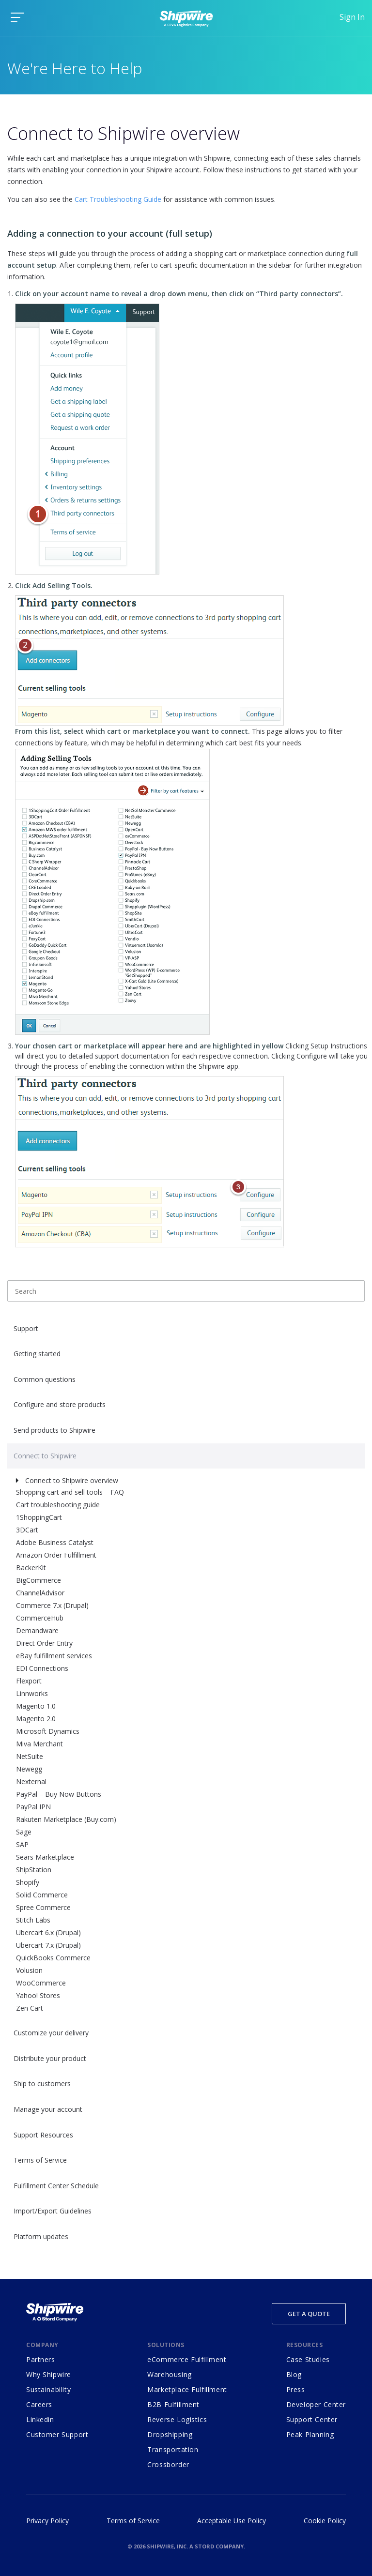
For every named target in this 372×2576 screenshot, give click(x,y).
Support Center (312, 2419)
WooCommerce (41, 1982)
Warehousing (169, 2374)
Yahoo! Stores (38, 1995)
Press (295, 2389)
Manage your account (48, 2109)
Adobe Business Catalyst (54, 1542)
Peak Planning (310, 2434)
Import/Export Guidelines (53, 2210)
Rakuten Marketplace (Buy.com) (66, 1819)
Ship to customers (42, 2083)
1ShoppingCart (39, 1517)
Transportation (172, 2449)
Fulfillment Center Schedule (56, 2185)
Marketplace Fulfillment (187, 2389)
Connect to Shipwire (45, 1455)
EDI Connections (42, 1668)
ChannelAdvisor (40, 1592)
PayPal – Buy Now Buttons (58, 1794)
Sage (23, 1831)
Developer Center (316, 2404)
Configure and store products (60, 1404)
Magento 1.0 (36, 1706)
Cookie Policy (325, 2520)
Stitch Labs (33, 1919)
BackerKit (31, 1567)
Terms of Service (40, 2160)
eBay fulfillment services (54, 1655)
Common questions (45, 1379)
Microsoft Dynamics (47, 1731)
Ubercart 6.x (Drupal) (48, 1932)
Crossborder (168, 2464)
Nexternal (31, 1781)
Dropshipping (169, 2434)
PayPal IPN (33, 1806)
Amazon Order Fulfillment (56, 1555)
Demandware (37, 1630)
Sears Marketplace (45, 1857)
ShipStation (33, 1869)
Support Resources (43, 2134)
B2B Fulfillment (173, 2404)
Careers (39, 2404)
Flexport (29, 1680)
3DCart (27, 1529)
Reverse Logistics (177, 2419)
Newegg (29, 1768)
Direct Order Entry (44, 1643)
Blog (294, 2374)
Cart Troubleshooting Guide (118, 199)
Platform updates (41, 2236)
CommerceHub (39, 1617)
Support (26, 1328)
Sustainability (48, 2389)
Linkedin (40, 2419)
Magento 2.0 (36, 1718)
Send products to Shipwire (54, 1430)
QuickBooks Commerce (53, 1957)
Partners (40, 2359)
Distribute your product (50, 2058)
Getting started (37, 1353)
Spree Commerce (43, 1907)
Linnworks (32, 1693)
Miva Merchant (39, 1743)
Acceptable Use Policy (231, 2520)
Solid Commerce (42, 1894)
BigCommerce (38, 1580)
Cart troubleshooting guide (58, 1504)
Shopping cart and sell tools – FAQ (70, 1492)
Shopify (27, 1882)
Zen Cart (29, 2008)
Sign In (352, 17)
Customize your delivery (51, 2032)
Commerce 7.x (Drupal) (52, 1605)
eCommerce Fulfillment (186, 2359)
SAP (22, 1844)
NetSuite (29, 1756)
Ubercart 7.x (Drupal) (48, 1945)
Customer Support (57, 2434)
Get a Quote (309, 2313)
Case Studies (308, 2359)
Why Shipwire (48, 2374)
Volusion (29, 1970)
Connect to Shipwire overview (71, 1480)
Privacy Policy (47, 2520)
